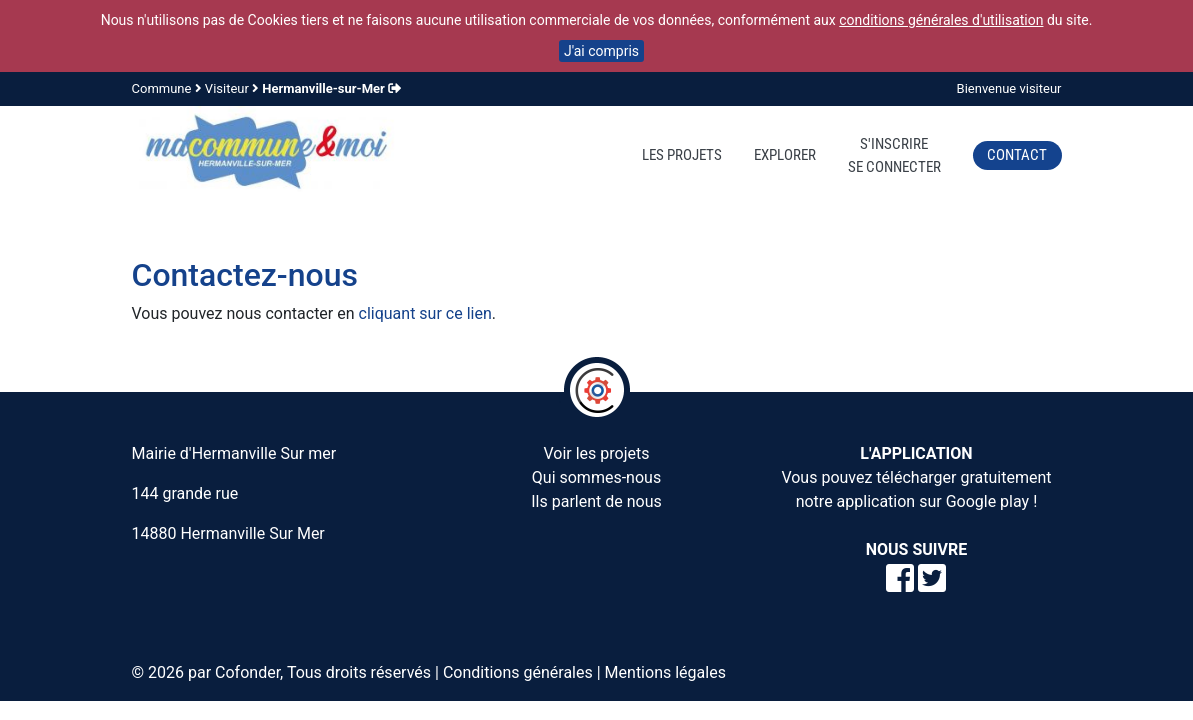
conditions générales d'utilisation (941, 20)
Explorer (785, 155)
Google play (988, 501)
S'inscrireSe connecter (894, 155)
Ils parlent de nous (596, 501)
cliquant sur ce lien (425, 313)
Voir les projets (596, 453)
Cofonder (247, 672)
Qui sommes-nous (596, 477)
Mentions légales (665, 672)
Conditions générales (518, 672)
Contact (1017, 155)
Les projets (682, 155)
